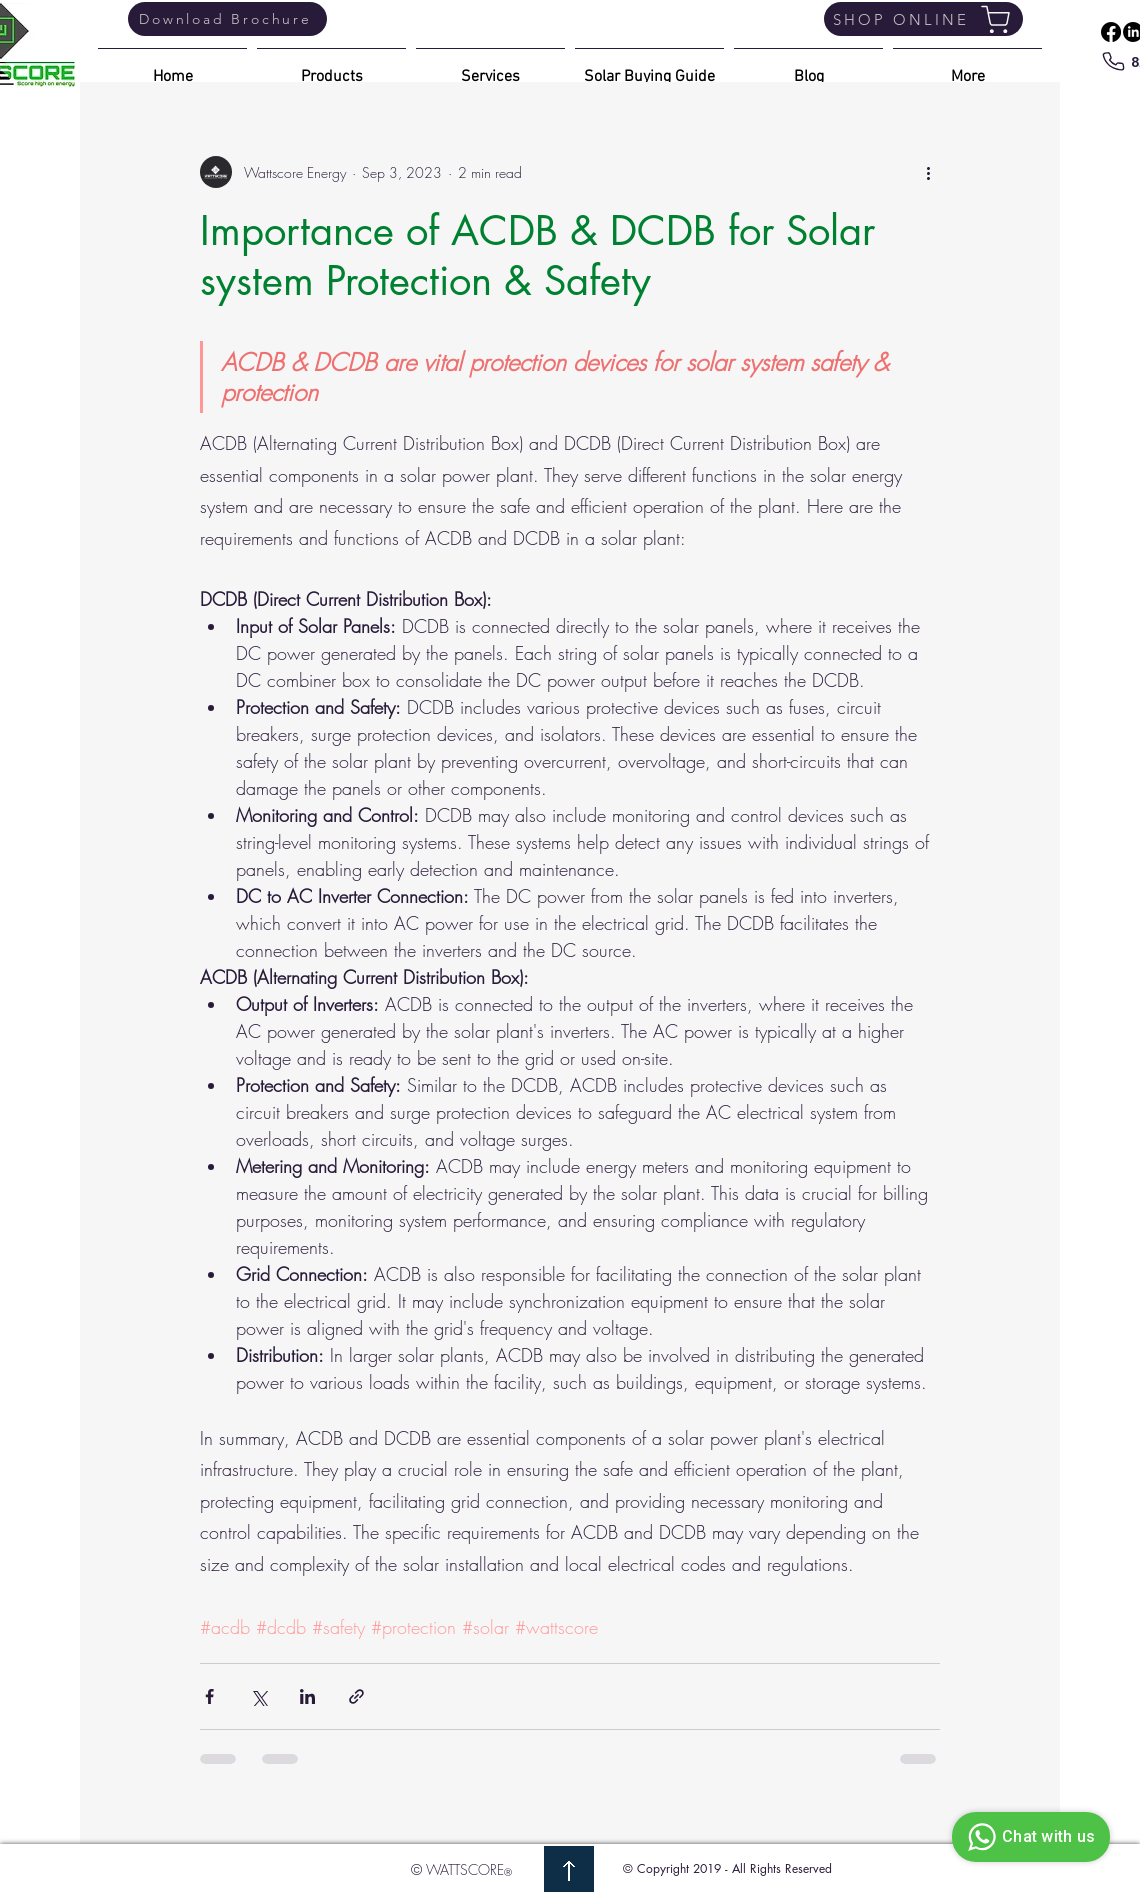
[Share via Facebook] (209, 1696)
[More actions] (928, 172)
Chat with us (1028, 1837)
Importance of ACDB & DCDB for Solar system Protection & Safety (537, 256)
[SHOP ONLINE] (923, 19)
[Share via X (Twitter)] (258, 1696)
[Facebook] (1111, 32)
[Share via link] (356, 1696)
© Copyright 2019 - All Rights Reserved (727, 1868)
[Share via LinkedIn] (307, 1696)
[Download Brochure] (227, 19)
